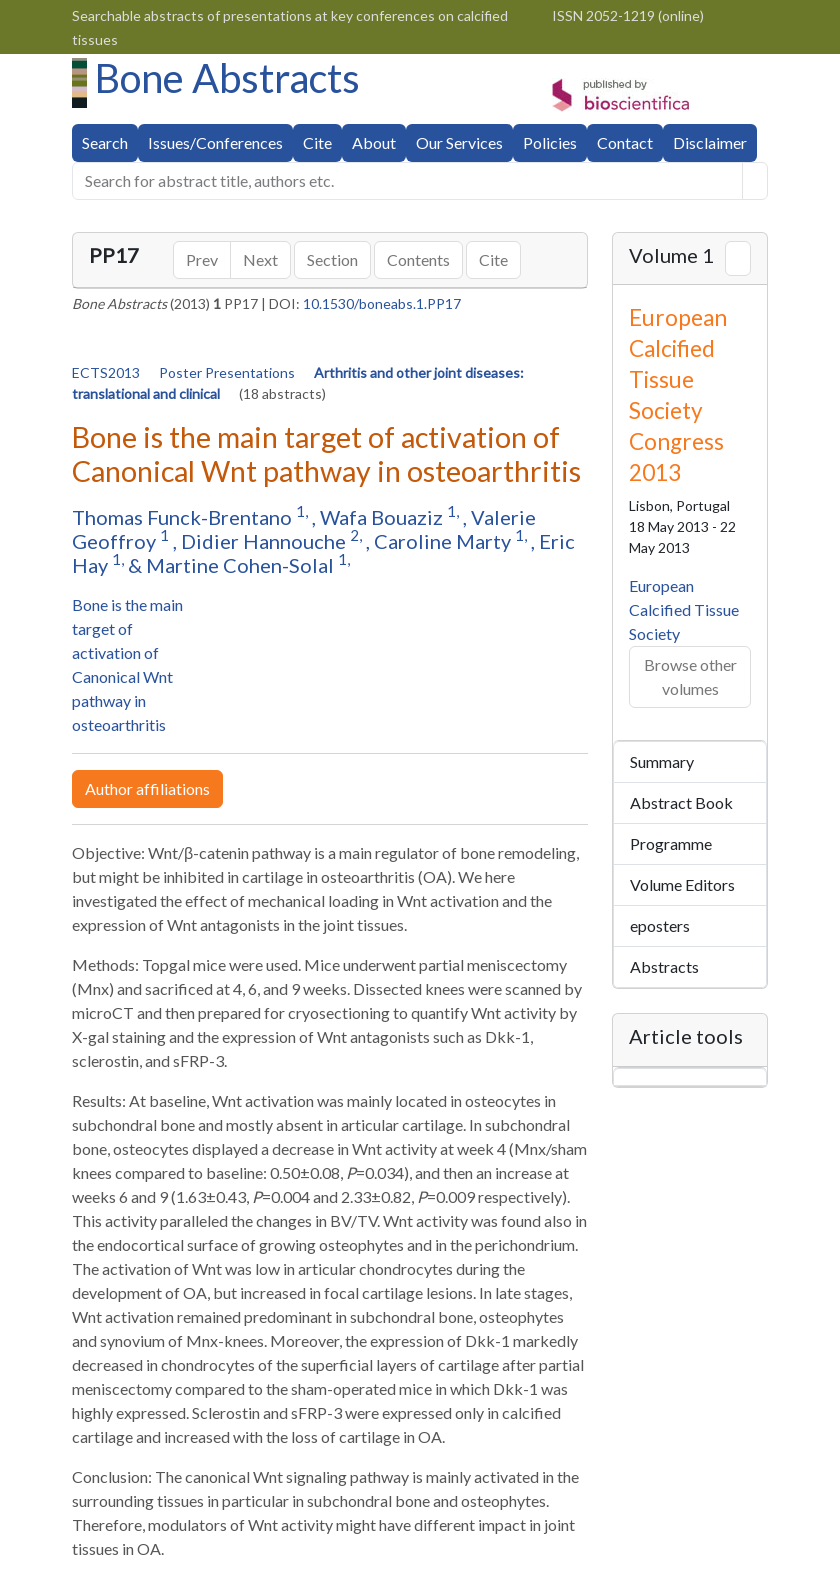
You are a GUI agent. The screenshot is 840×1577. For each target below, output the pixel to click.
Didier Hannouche (265, 541)
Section (332, 259)
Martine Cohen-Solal (242, 565)
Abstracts (664, 966)
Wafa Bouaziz (383, 517)
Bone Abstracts (227, 78)
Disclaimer (710, 142)
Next (260, 259)
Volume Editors (682, 884)
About (374, 142)
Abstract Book (681, 802)
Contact (625, 142)
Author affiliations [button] (147, 788)
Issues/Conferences (215, 142)
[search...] (407, 181)
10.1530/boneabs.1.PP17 (382, 303)
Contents (418, 259)
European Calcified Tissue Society (684, 609)
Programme (671, 843)
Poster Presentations (228, 372)
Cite (317, 142)
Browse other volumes (690, 676)
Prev (202, 259)
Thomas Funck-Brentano (184, 517)
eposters (660, 925)
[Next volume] (738, 259)
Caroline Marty (444, 541)
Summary (662, 761)
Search (105, 142)
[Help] (755, 181)
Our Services (459, 142)
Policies (550, 142)
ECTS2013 (107, 372)
